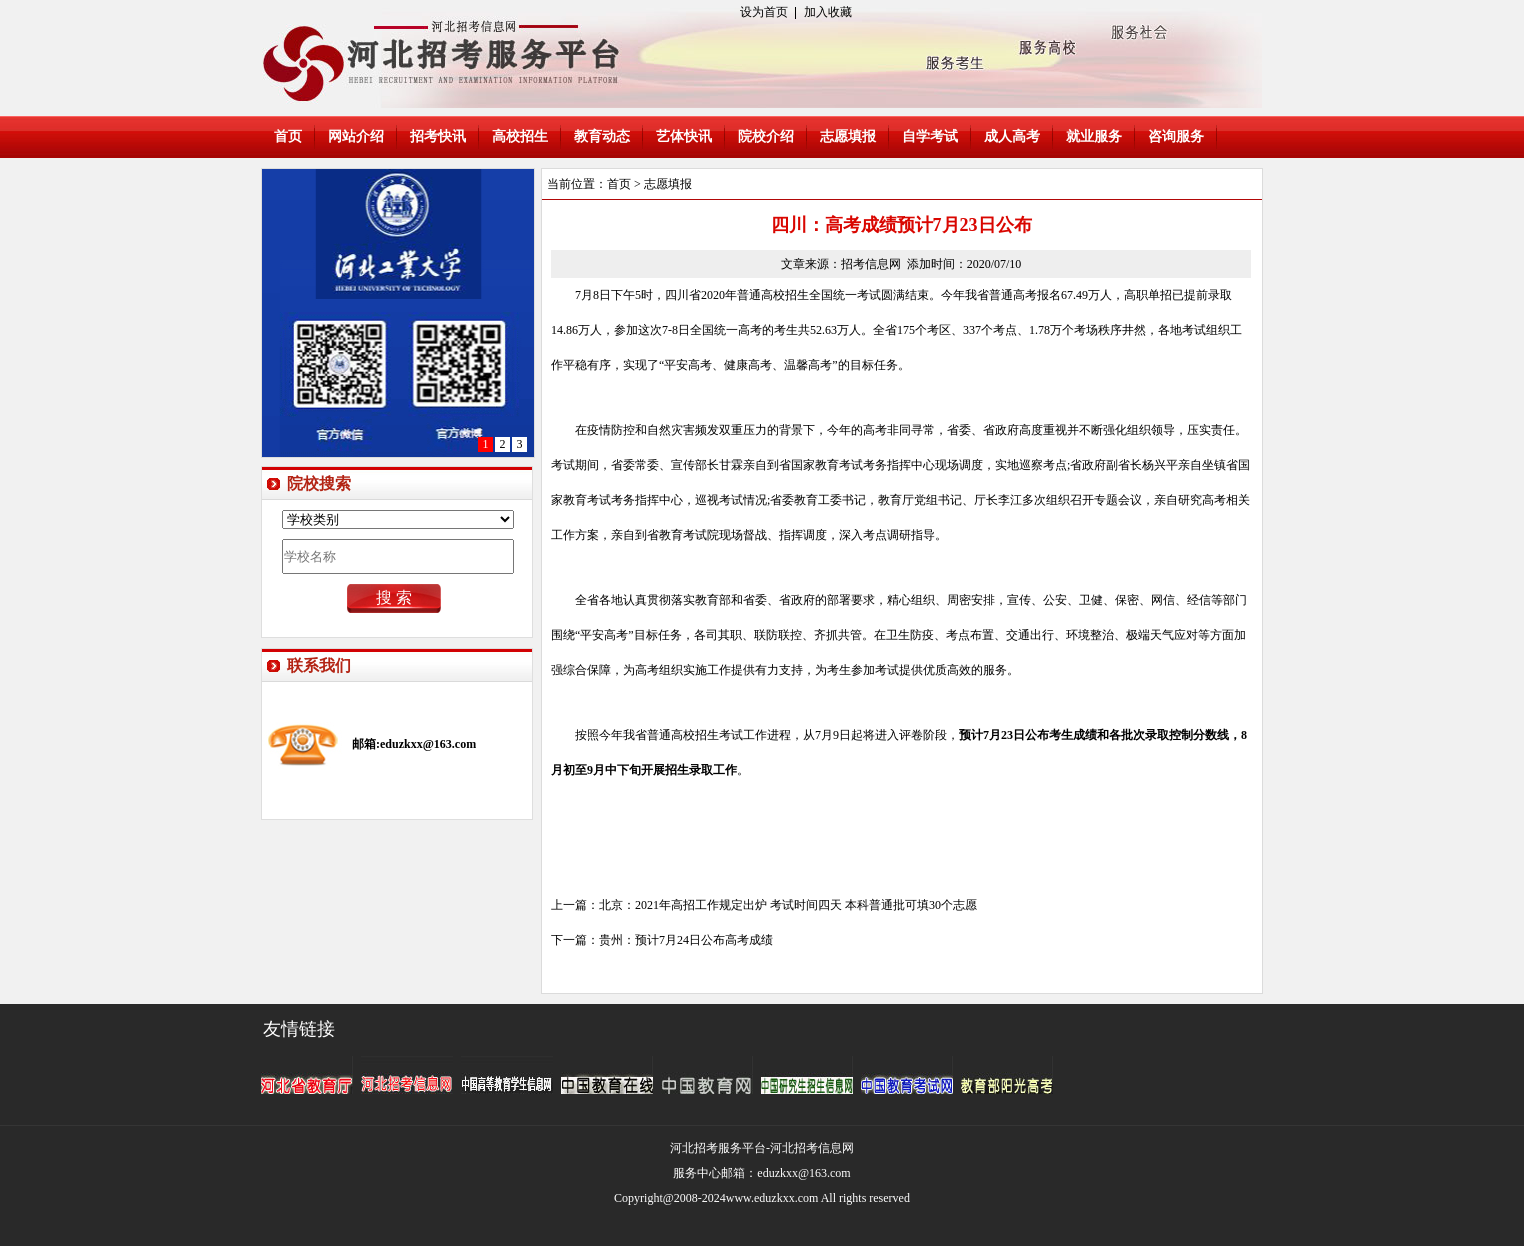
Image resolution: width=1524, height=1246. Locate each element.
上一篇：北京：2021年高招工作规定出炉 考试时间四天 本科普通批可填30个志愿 (764, 905)
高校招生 (520, 136)
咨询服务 (1176, 136)
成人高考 (1012, 136)
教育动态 (602, 136)
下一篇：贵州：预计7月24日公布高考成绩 (662, 940)
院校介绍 (766, 136)
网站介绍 (356, 136)
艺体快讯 (684, 136)
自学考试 (930, 136)
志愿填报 (848, 136)
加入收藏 (828, 12)
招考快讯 (438, 136)
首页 (288, 136)
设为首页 (764, 12)
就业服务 (1094, 136)
